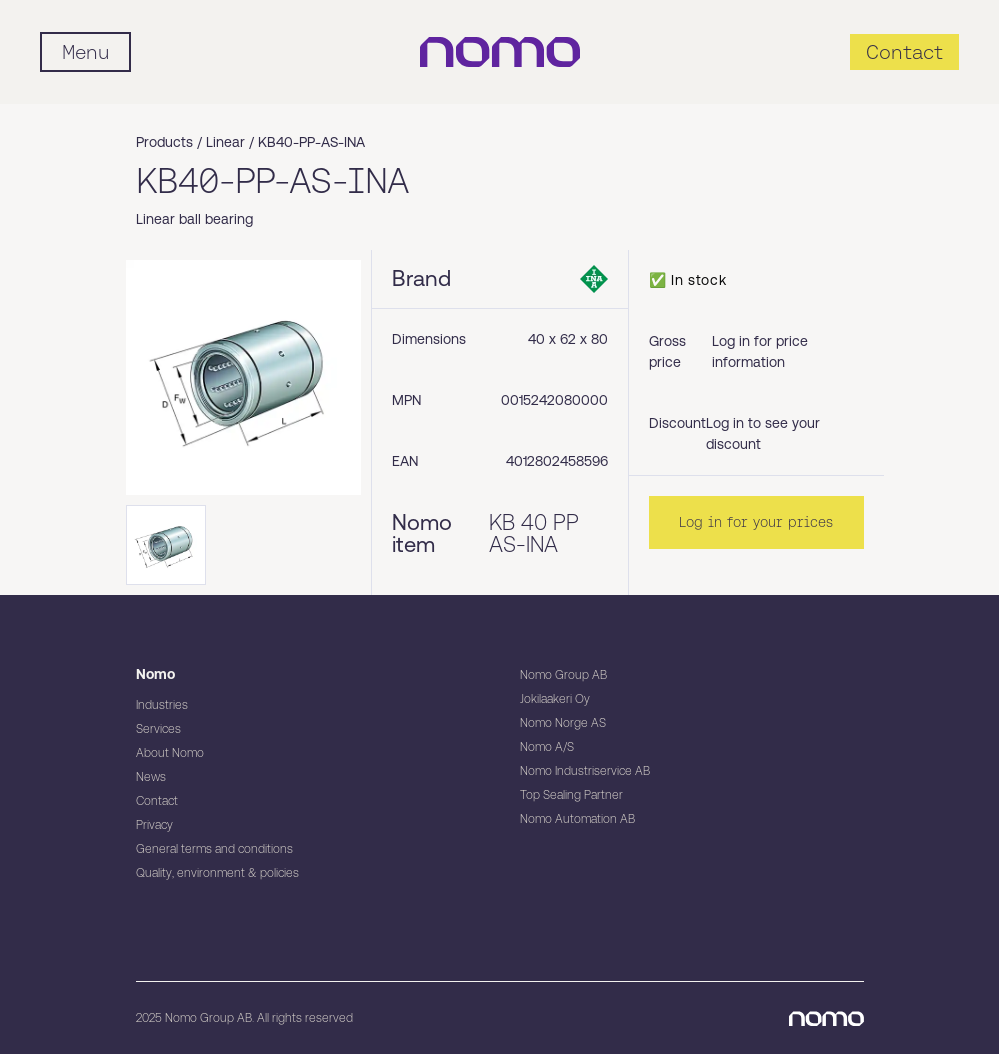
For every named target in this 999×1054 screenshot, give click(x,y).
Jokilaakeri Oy (555, 699)
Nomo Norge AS (563, 723)
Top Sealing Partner (571, 795)
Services (158, 729)
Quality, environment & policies (217, 873)
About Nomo (170, 753)
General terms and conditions (214, 849)
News (151, 777)
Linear (225, 142)
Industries (162, 705)
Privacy (154, 825)
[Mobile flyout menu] (85, 52)
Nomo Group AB (563, 675)
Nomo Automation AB (577, 819)
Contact (157, 801)
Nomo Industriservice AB (585, 771)
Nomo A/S (547, 747)
